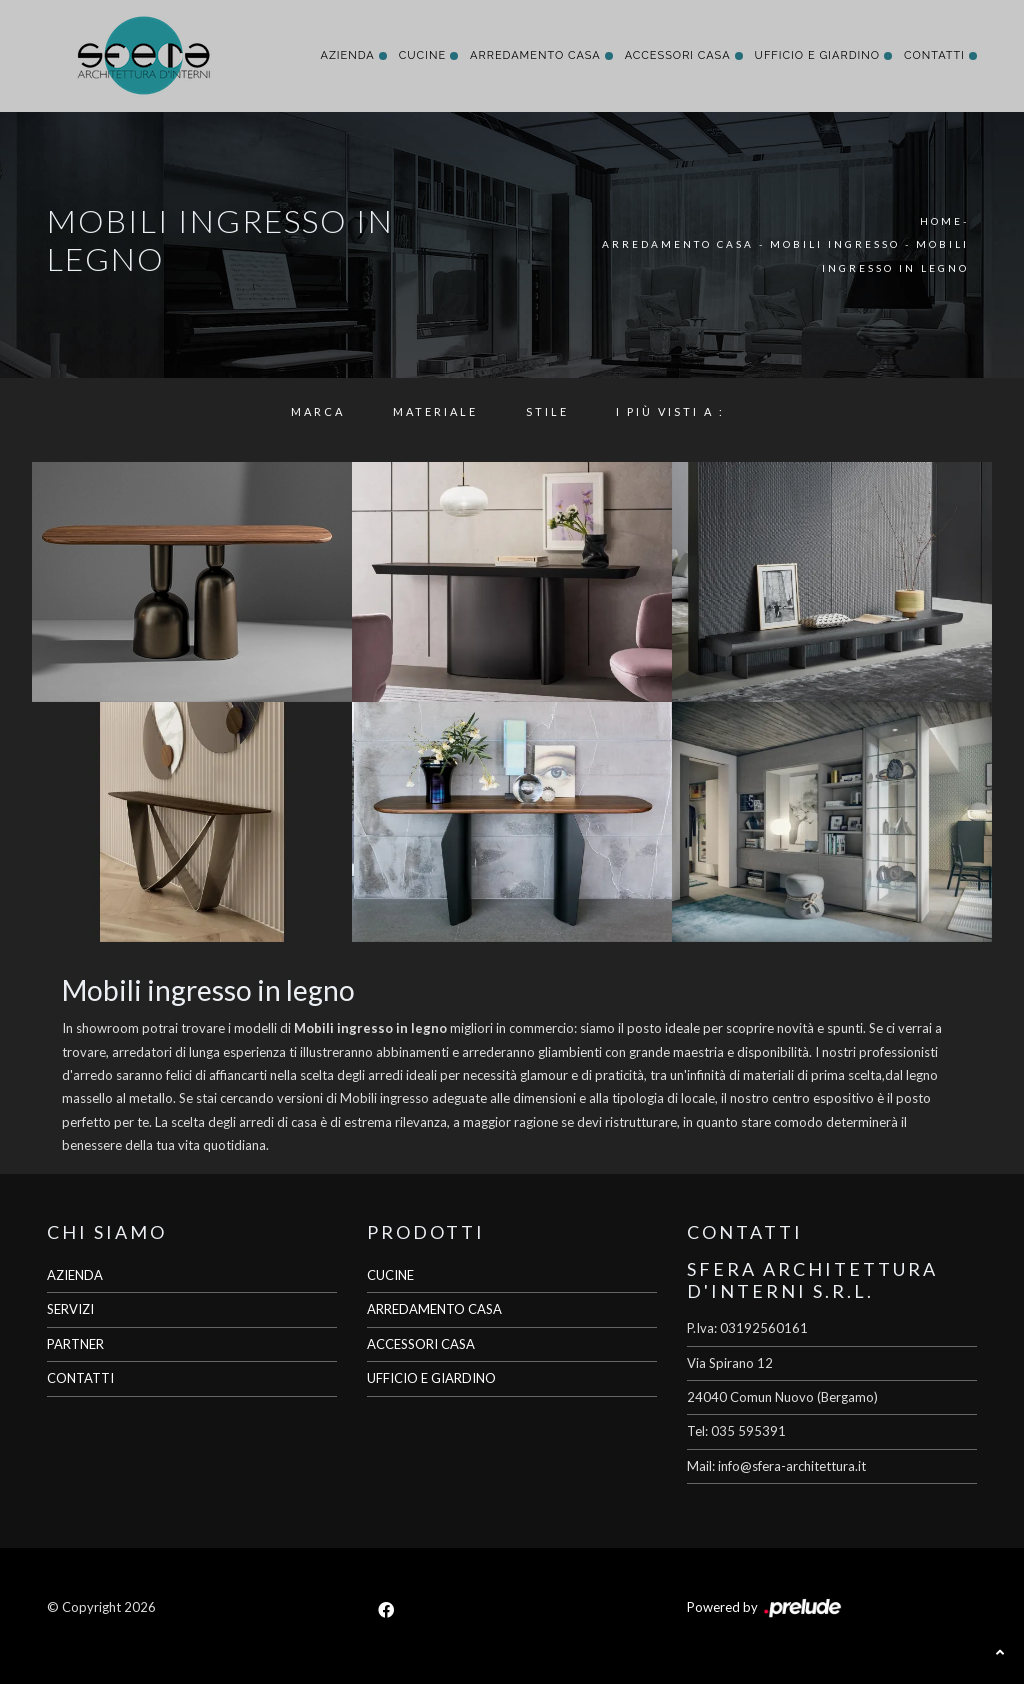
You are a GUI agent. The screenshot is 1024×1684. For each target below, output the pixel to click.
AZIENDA (75, 1275)
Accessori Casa (678, 55)
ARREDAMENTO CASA (434, 1309)
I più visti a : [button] (670, 411)
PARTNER (75, 1344)
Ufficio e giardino (817, 55)
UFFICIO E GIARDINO (431, 1378)
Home (941, 221)
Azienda (347, 55)
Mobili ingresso (835, 244)
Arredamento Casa (535, 55)
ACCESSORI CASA (421, 1344)
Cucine (422, 55)
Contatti (934, 55)
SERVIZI (70, 1309)
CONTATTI (80, 1378)
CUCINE (390, 1275)
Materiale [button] (435, 411)
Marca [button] (318, 411)
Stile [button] (547, 411)
